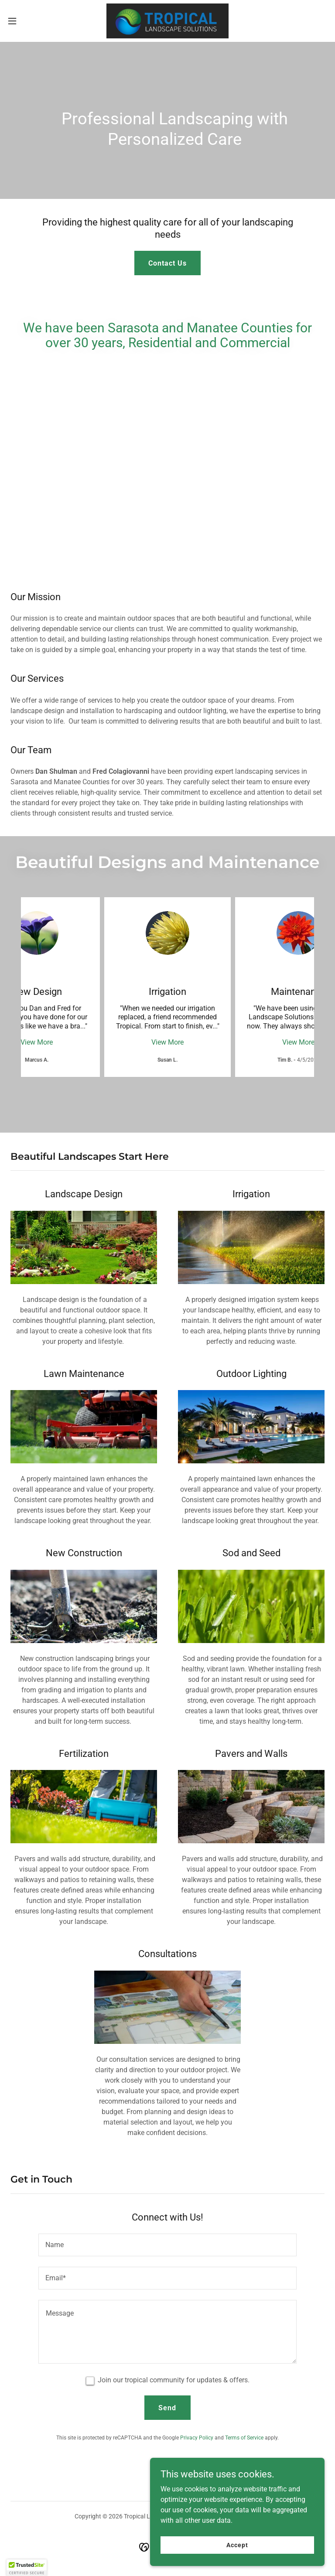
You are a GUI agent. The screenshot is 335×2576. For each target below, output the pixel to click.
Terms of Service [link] (244, 2438)
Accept (237, 2544)
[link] (167, 20)
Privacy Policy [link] (196, 2438)
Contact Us (167, 263)
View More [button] (37, 1042)
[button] (28, 21)
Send (167, 2408)
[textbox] (167, 2245)
